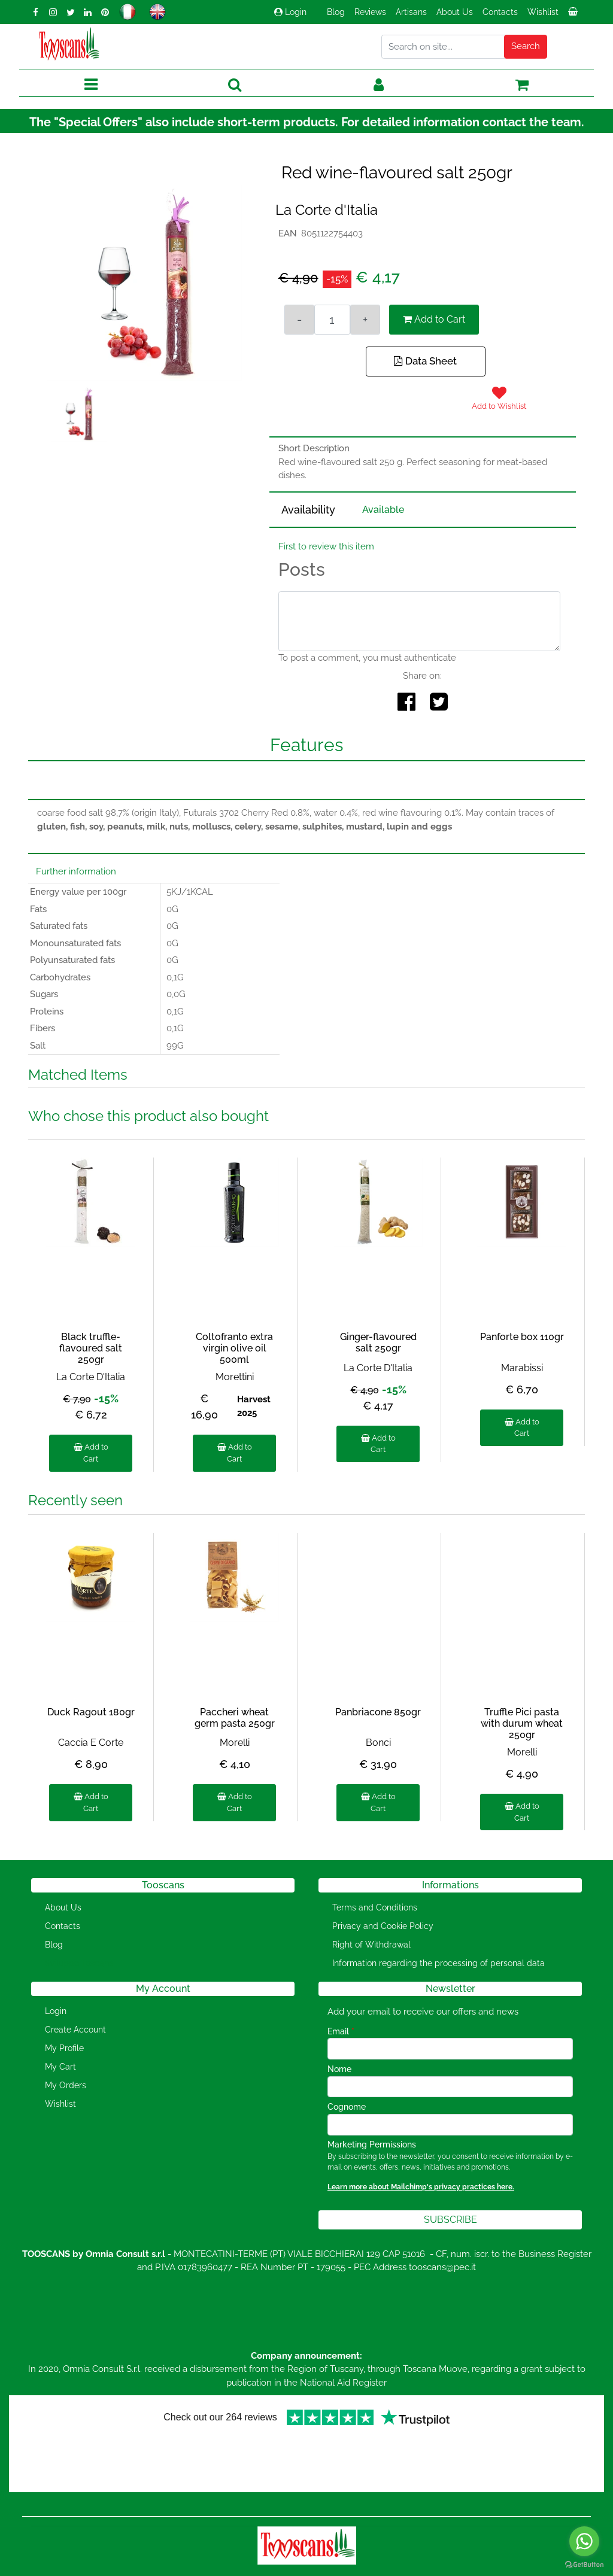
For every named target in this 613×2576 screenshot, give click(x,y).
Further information (76, 871)
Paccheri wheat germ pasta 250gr (235, 1717)
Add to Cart (434, 319)
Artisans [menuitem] (411, 12)
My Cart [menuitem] (60, 2066)
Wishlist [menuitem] (543, 12)
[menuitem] (574, 15)
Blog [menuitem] (336, 12)
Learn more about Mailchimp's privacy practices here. (420, 2187)
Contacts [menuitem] (500, 12)
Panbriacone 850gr (378, 1712)
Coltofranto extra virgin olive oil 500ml (234, 1348)
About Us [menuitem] (454, 12)
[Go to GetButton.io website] (584, 2564)
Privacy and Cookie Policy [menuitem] (382, 1926)
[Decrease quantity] (299, 320)
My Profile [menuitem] (64, 2048)
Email (340, 2031)
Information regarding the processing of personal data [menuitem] (438, 1963)
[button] (526, 47)
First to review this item (326, 546)
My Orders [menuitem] (65, 2085)
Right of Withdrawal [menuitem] (371, 1944)
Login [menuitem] (55, 2011)
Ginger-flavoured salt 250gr (378, 1342)
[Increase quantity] (365, 320)
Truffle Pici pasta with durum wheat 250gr (522, 1723)
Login (290, 12)
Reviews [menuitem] (370, 12)
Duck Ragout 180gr (91, 1712)
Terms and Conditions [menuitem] (374, 1907)
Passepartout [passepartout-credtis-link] (357, 2568)
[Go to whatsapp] (584, 2541)
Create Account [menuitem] (75, 2029)
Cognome (346, 2107)
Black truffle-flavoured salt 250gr (90, 1348)
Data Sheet (425, 361)
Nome (339, 2069)
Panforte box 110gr (522, 1336)
